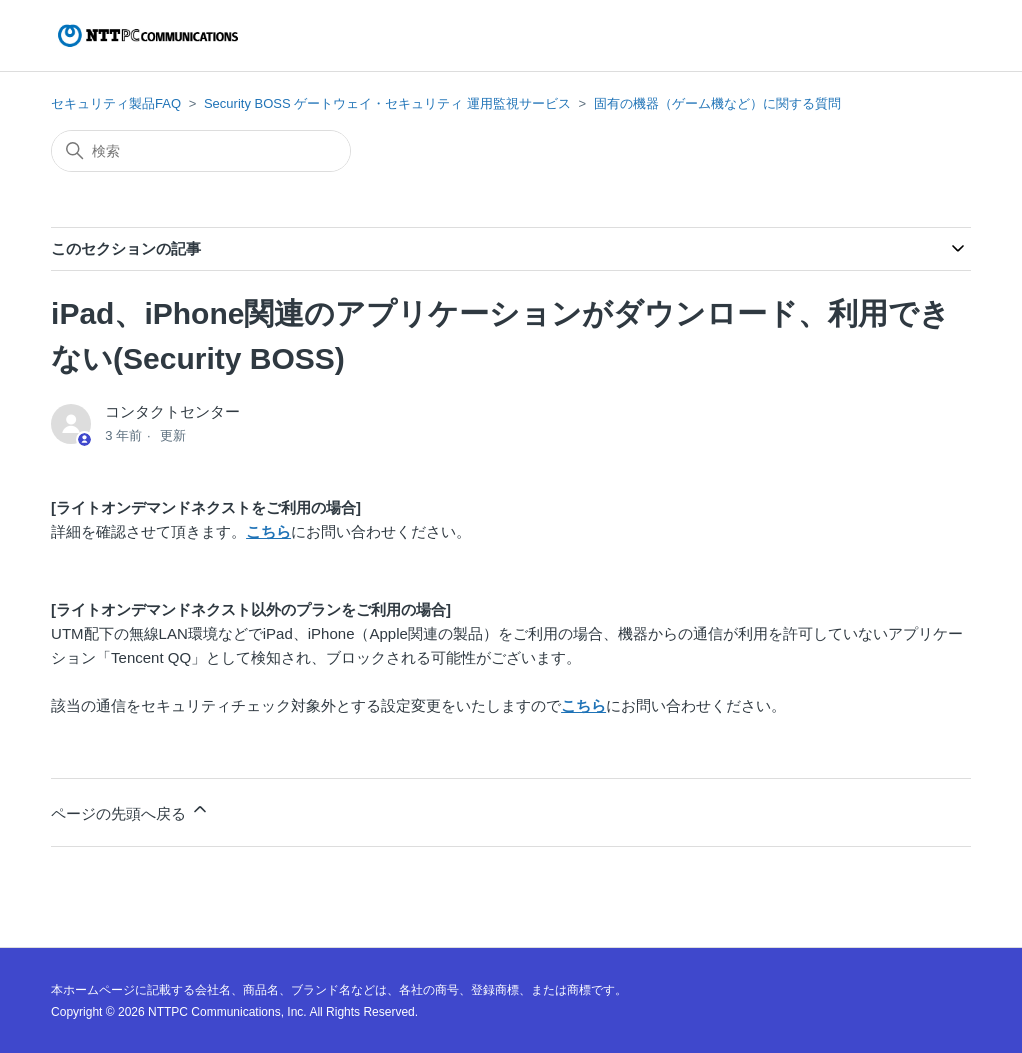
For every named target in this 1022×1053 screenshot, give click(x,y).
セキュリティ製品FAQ (116, 103)
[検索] (201, 151)
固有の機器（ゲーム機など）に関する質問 (717, 103)
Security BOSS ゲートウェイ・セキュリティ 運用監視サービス (387, 103)
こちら (268, 531)
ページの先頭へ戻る (130, 810)
